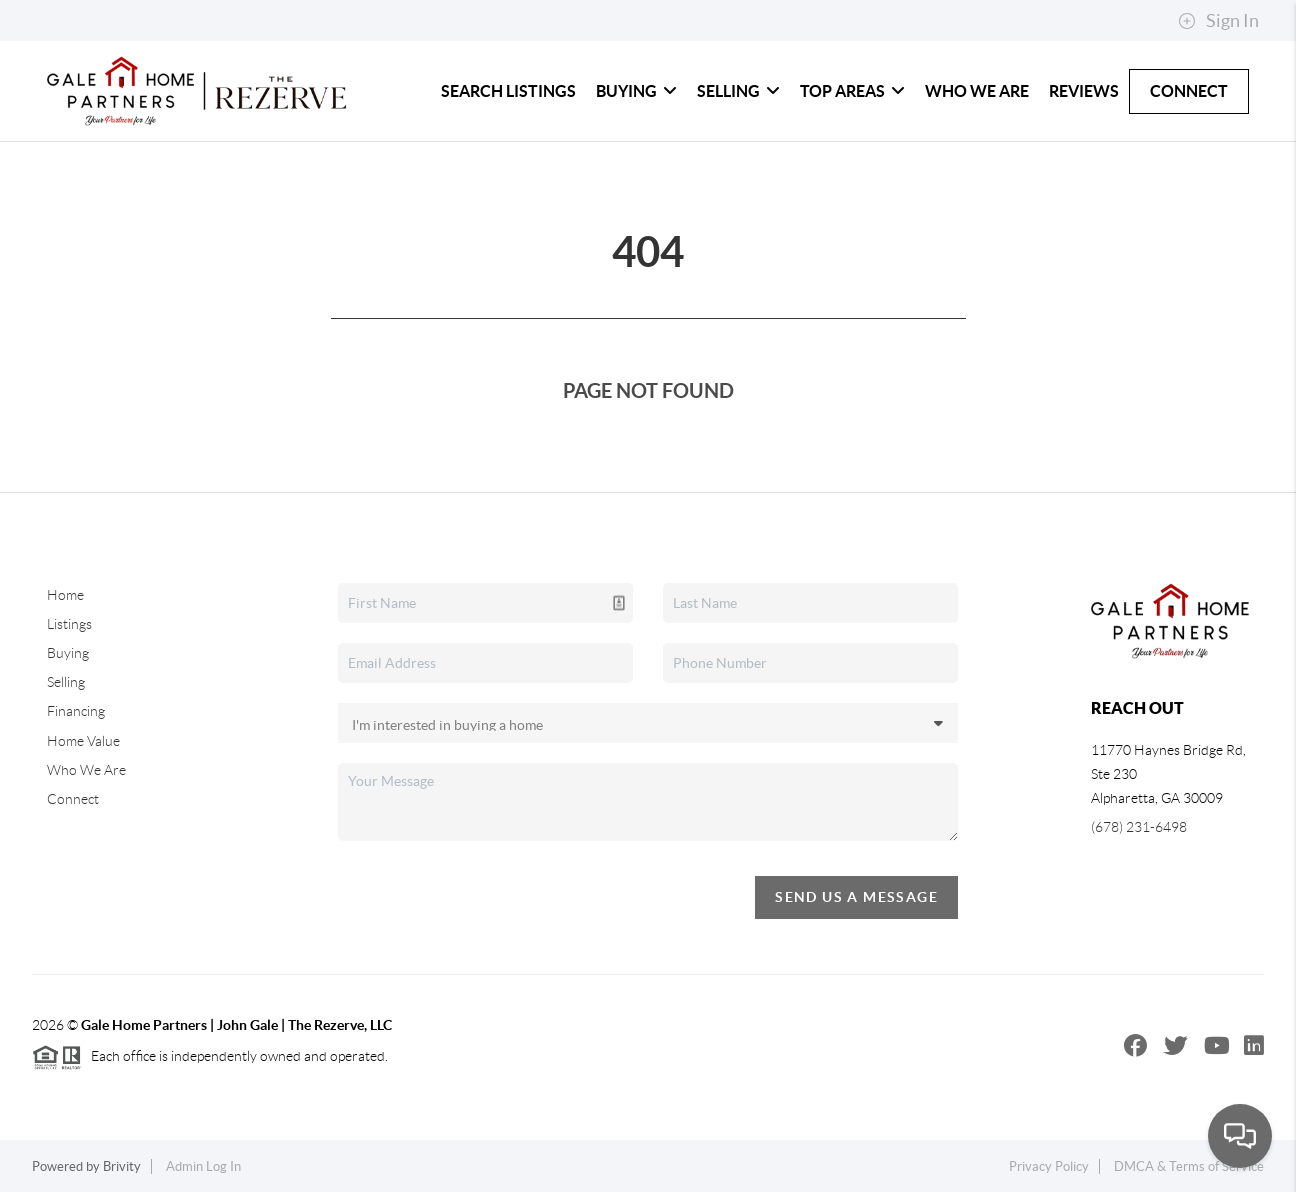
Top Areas (852, 91)
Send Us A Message (856, 897)
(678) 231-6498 (1139, 827)
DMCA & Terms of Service (1189, 1166)
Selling (738, 91)
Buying (636, 91)
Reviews (1084, 91)
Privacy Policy (1049, 1166)
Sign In (1218, 21)
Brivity (122, 1166)
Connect (1189, 91)
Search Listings (508, 91)
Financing (76, 711)
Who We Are (977, 91)
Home (65, 595)
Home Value (83, 741)
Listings (69, 624)
